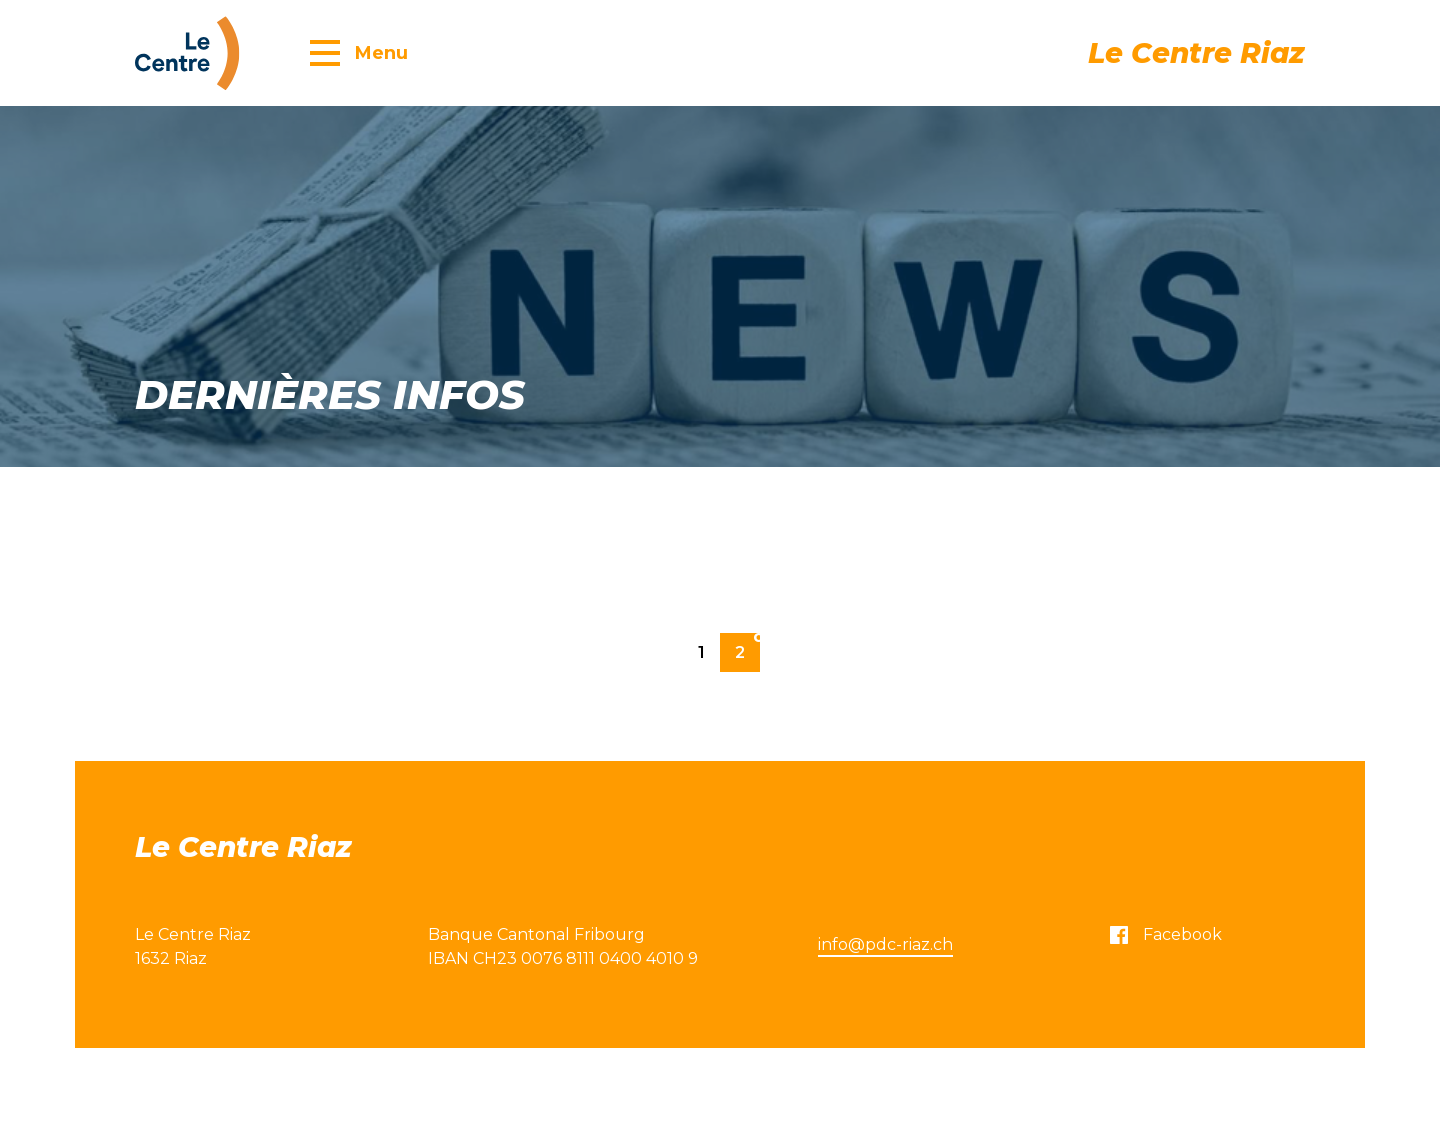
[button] (359, 52)
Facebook (1166, 934)
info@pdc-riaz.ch (885, 944)
